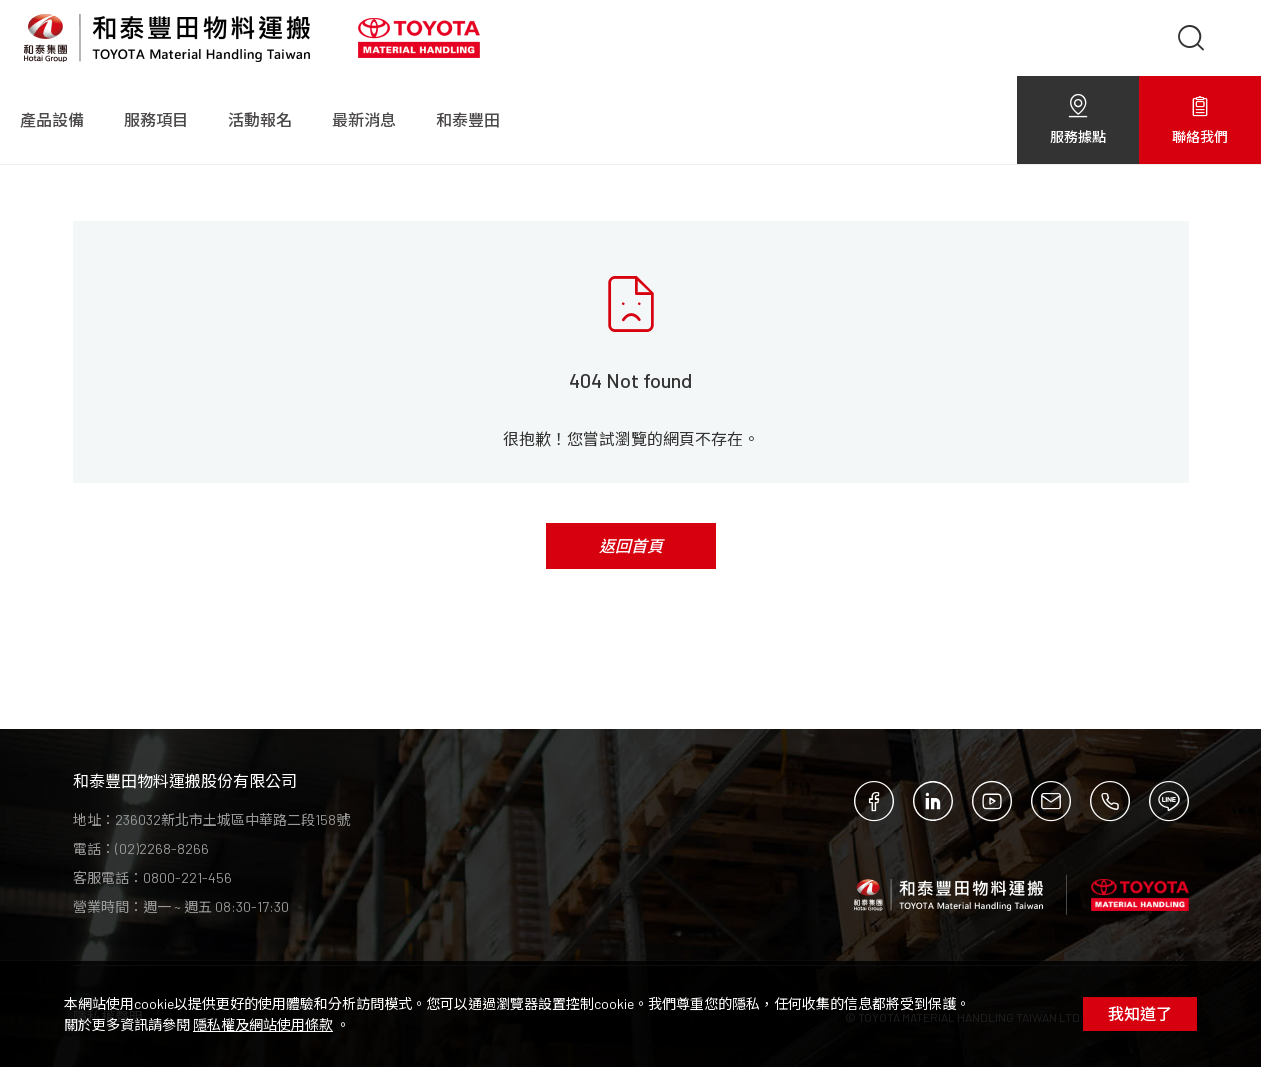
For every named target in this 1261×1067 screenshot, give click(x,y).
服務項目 (156, 119)
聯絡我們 (1200, 119)
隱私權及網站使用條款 (263, 1024)
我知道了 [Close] (1140, 1013)
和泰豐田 (468, 119)
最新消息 (364, 119)
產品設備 (52, 119)
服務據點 (1078, 119)
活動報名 (260, 119)
